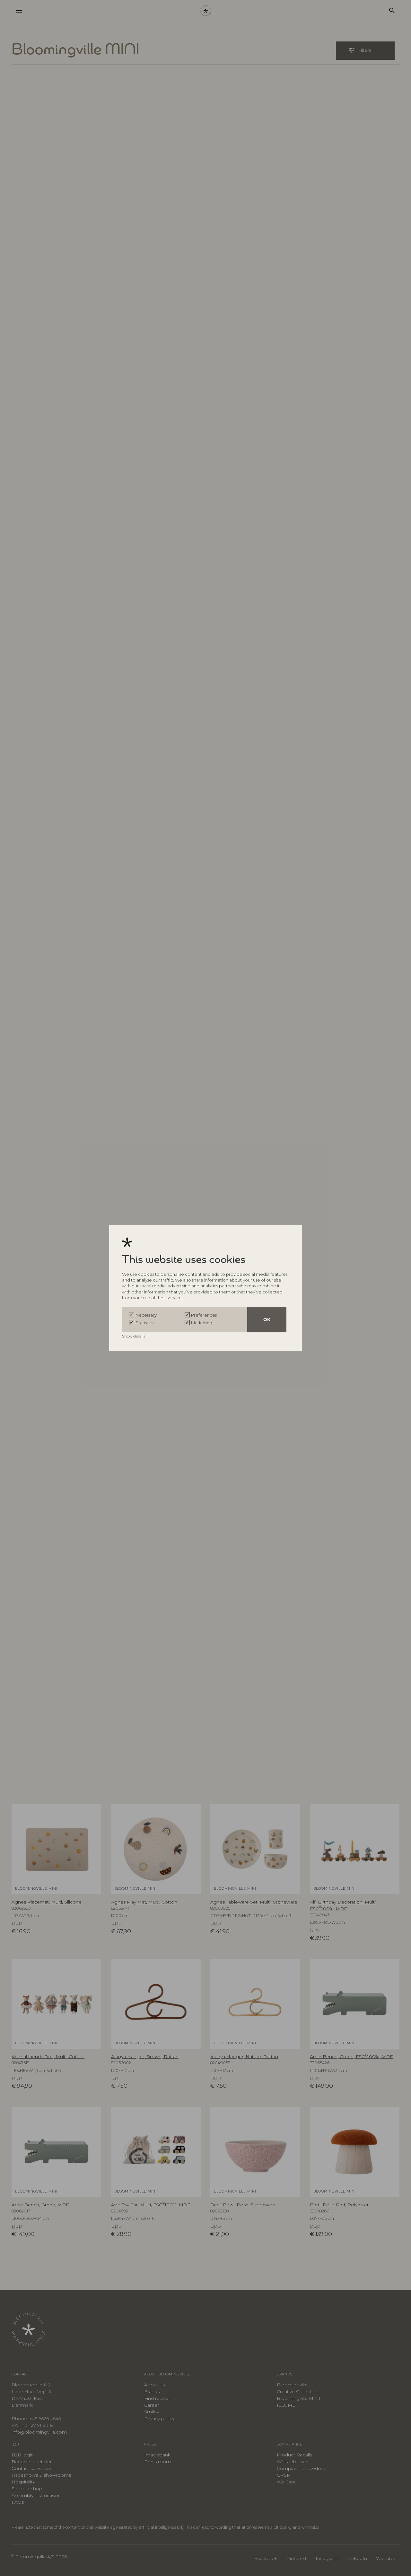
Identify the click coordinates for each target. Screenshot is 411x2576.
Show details (134, 1336)
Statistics (144, 1322)
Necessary (146, 1315)
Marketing (201, 1322)
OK (266, 1319)
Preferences (204, 1315)
